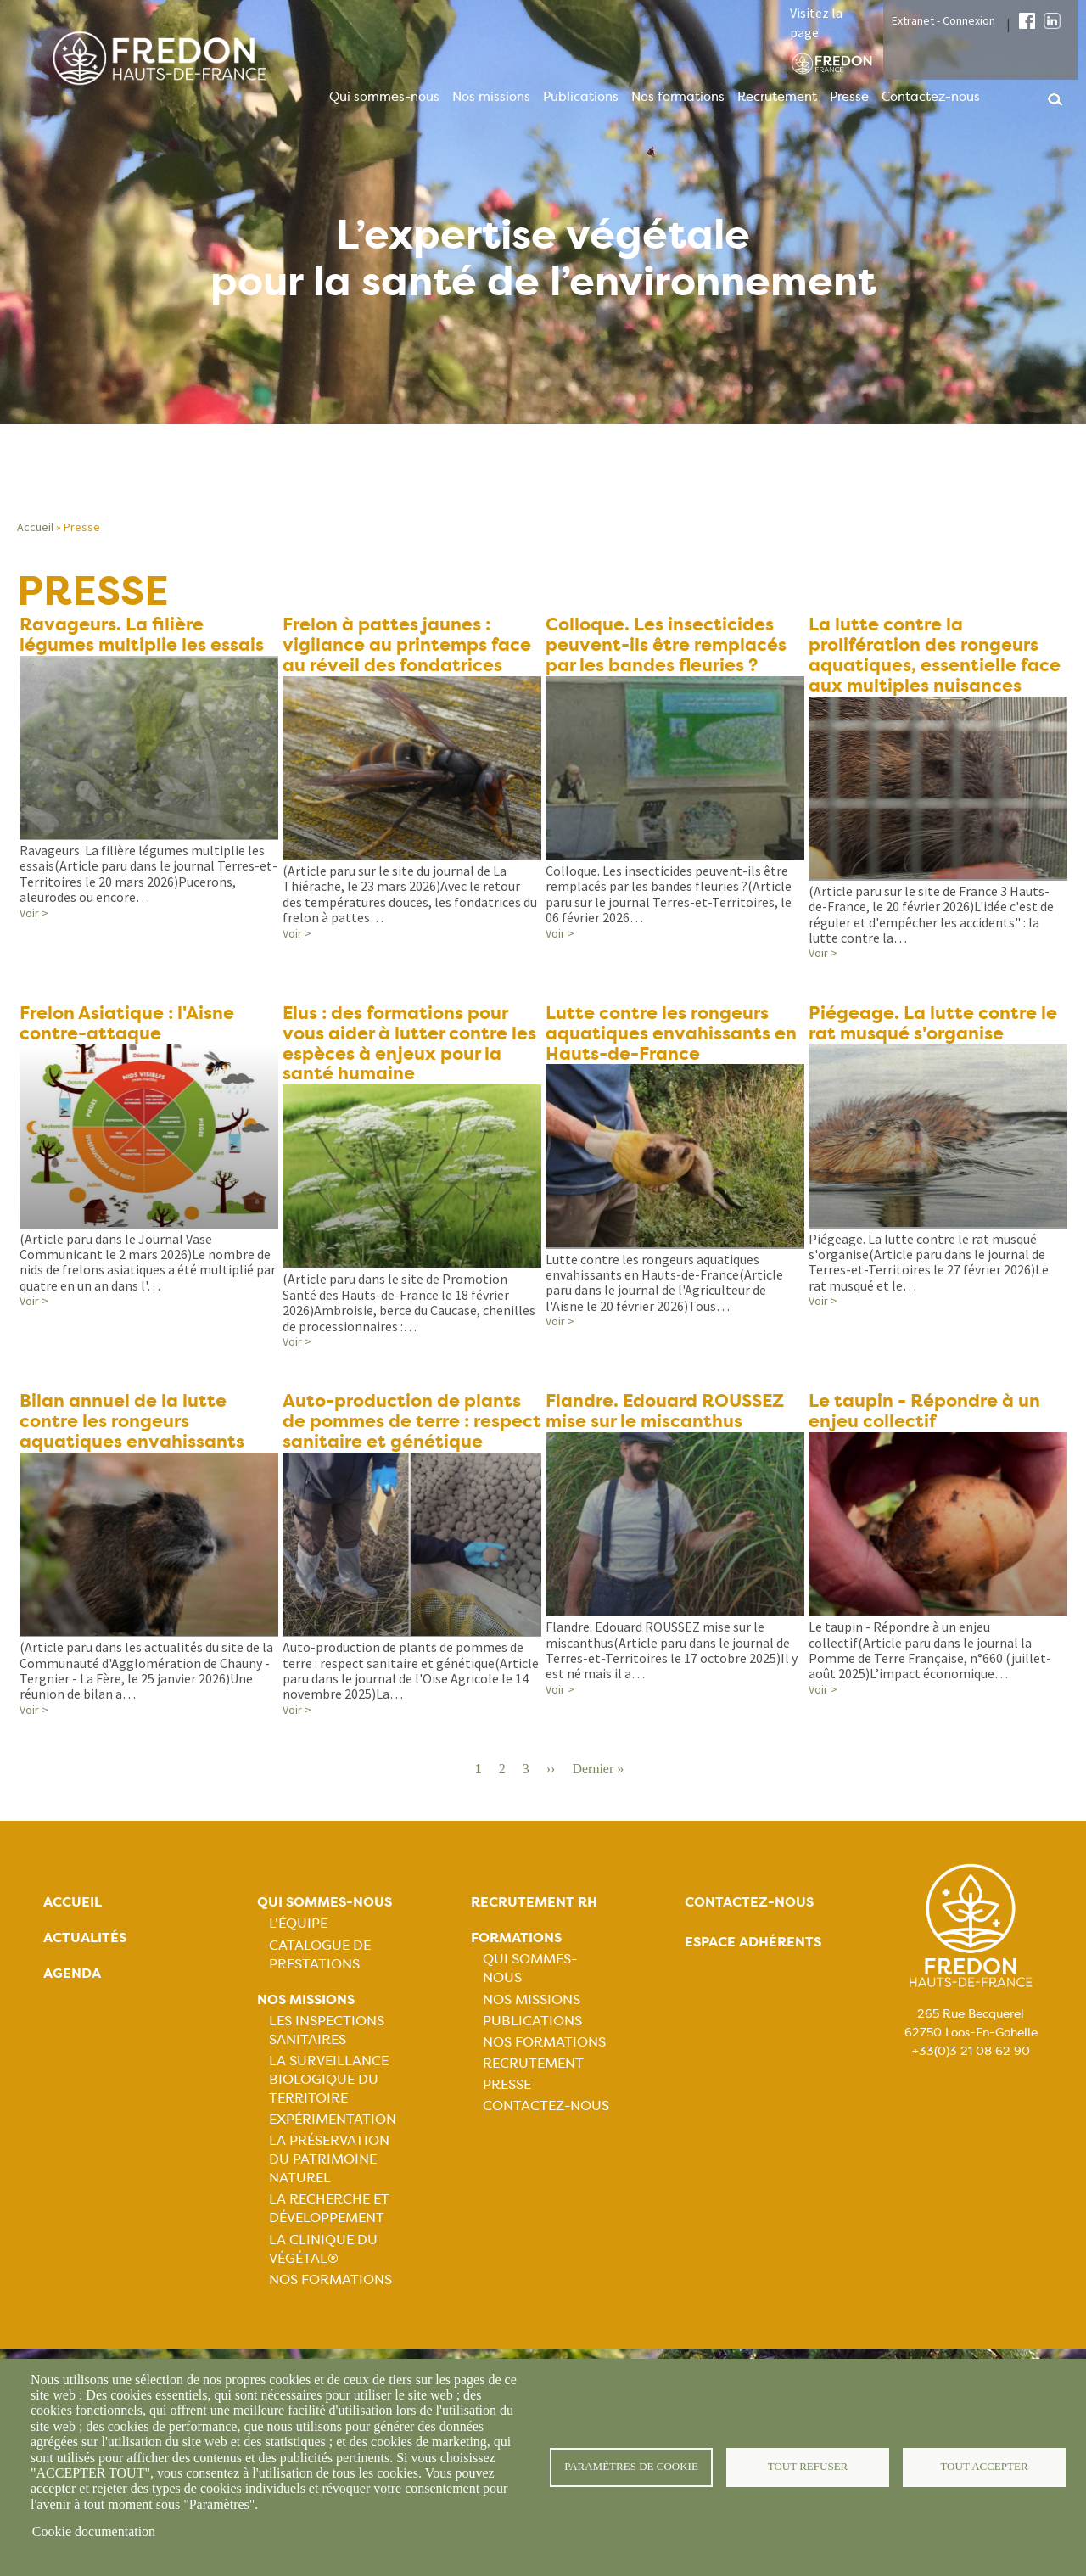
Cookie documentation (93, 2531)
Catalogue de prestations (320, 2010)
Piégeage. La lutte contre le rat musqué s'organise (937, 1051)
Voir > (34, 914)
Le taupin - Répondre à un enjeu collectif (928, 1444)
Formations (516, 1993)
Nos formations (678, 96)
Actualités (84, 1993)
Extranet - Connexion (943, 20)
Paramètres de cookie (632, 2467)
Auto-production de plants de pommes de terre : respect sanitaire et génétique (406, 1465)
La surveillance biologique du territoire (329, 2135)
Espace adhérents (753, 1998)
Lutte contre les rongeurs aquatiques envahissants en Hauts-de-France (663, 1062)
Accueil (35, 527)
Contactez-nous (931, 96)
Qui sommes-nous (384, 96)
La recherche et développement (329, 2265)
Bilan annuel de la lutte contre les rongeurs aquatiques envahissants (136, 1455)
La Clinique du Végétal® (323, 2305)
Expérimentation (332, 2175)
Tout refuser (808, 2467)
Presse (849, 96)
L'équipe (298, 1979)
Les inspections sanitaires (326, 2086)
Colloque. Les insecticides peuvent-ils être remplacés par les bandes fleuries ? (671, 647)
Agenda (72, 2029)
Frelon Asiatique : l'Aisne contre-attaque (132, 1051)
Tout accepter (984, 2467)
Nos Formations (330, 2335)
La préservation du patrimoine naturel (329, 2215)
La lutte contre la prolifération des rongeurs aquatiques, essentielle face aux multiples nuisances (929, 668)
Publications (581, 96)
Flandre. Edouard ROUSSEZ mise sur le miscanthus (671, 1444)
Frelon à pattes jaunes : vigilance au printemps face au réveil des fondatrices (410, 647)
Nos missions (491, 96)
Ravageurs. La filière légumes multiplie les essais (148, 636)
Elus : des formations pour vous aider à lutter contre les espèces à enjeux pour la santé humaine (412, 1072)
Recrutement (777, 96)
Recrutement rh (534, 1958)
